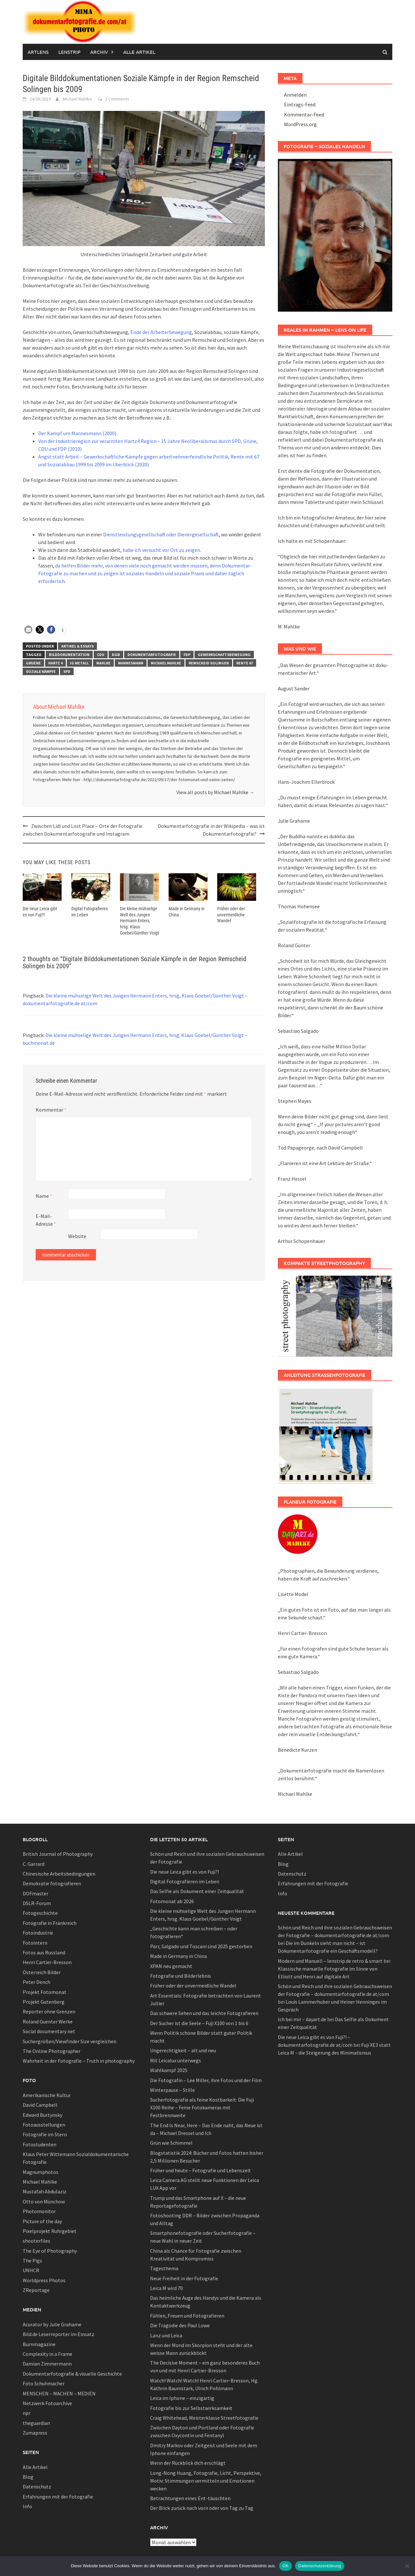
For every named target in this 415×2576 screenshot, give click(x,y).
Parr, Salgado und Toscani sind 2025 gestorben (201, 1946)
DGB (116, 654)
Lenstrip (69, 52)
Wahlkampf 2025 (168, 2070)
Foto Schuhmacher (44, 2383)
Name (44, 1195)
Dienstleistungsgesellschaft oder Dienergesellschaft (161, 534)
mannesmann (130, 663)
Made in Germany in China (178, 1956)
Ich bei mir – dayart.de (302, 2019)
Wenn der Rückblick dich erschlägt (188, 2463)
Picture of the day (42, 2221)
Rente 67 (244, 663)
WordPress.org (300, 124)
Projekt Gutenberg (44, 2001)
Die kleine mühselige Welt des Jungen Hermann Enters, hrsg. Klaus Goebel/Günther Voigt (139, 920)
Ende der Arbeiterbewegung (161, 332)
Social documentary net (49, 2031)
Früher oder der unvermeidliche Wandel (231, 914)
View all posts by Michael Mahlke (215, 792)
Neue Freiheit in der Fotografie (184, 2278)
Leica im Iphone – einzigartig (182, 2398)
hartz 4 (55, 663)
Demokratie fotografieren (52, 1883)
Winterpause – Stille (172, 2090)
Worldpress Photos (44, 2280)
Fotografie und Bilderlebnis (180, 1976)
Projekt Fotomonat (44, 1992)
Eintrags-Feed (299, 104)
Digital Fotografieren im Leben (184, 1881)
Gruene (33, 663)
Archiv (99, 52)
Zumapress (35, 2432)
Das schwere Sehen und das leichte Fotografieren (204, 2013)
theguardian (36, 2423)
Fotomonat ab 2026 (172, 1901)
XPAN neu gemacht (171, 1966)
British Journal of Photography (58, 1854)
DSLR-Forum (37, 1903)
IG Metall (79, 663)
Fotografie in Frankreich (50, 1923)
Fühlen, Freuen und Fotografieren (187, 2315)
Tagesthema (164, 2268)
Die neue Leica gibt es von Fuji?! (184, 1871)
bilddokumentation (69, 654)
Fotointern (35, 1942)
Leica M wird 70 (166, 2288)
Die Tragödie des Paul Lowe (180, 2325)
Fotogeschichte (40, 1913)
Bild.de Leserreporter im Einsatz (58, 2334)
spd (66, 671)
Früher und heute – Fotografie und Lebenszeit (200, 2170)
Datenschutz (37, 2486)
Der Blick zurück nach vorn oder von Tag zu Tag (201, 2508)
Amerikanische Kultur (47, 2095)
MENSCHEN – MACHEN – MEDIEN (59, 2393)
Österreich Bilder (42, 1972)
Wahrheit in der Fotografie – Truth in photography (79, 2060)
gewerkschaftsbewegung (224, 654)
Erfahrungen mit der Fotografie (58, 2496)
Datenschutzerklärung (319, 2565)
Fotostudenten (39, 2144)
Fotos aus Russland (44, 1952)
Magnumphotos (40, 2172)
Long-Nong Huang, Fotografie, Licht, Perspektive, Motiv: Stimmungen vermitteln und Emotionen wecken (205, 2481)
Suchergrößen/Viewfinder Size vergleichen (69, 2041)
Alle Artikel (139, 52)
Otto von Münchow (44, 2201)
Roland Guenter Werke (48, 2021)
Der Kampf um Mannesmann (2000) (77, 433)
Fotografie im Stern (45, 2134)
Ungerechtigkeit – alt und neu (183, 2050)
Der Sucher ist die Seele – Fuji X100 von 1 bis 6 (199, 2023)
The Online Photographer (51, 2051)
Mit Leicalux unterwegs (175, 2060)
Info (27, 2506)
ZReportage (36, 2290)
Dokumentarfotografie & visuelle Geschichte (72, 2373)
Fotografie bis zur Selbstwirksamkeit (191, 2408)
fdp (187, 654)
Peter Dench (36, 1982)
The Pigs (32, 2260)
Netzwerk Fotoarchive (47, 2403)
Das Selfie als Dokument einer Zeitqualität (197, 1891)
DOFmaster (35, 1893)
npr (26, 2413)
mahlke (103, 663)
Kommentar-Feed (304, 114)
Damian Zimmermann (47, 2363)
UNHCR (31, 2270)
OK (285, 2565)
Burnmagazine (39, 2344)
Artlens (38, 52)
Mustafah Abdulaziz (44, 2191)
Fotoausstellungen (44, 2124)
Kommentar (51, 1109)
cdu (100, 654)
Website (77, 1235)
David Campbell (40, 2105)
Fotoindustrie (38, 1932)
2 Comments (117, 99)
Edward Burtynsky (42, 2115)
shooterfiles (36, 2240)
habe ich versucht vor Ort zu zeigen (161, 550)
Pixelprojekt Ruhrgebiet (50, 2231)
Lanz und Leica (166, 2335)
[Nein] (407, 2566)
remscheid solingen (209, 663)
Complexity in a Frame (47, 2354)
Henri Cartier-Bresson (47, 1962)
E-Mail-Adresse (46, 1219)
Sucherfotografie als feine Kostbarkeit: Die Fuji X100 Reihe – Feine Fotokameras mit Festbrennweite (202, 2107)
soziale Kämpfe (41, 671)
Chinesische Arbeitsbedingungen (59, 1873)
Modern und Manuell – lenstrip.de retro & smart (330, 1961)
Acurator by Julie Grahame (52, 2324)
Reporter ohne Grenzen (49, 2011)
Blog (28, 2477)
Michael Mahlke (77, 99)
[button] (28, 630)
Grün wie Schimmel (171, 2143)
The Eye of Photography (50, 2251)
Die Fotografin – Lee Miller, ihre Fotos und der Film (206, 2080)
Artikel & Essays (77, 646)
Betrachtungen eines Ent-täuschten (190, 2498)
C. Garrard (33, 1864)
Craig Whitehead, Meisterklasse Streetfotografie (204, 2418)
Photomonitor (39, 2211)
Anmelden (295, 94)
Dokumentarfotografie (151, 654)
